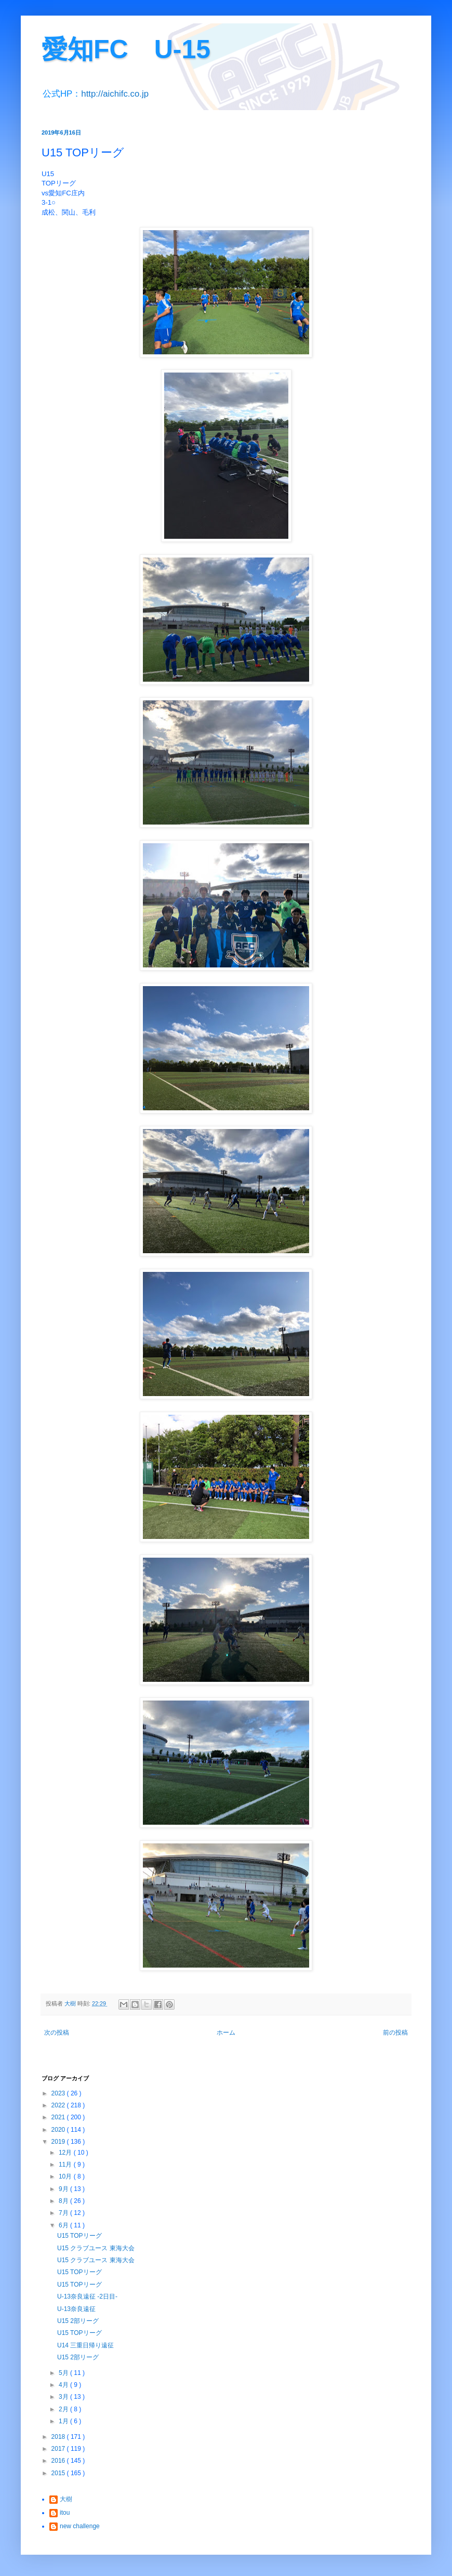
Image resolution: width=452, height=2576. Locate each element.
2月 (64, 2409)
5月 (64, 2372)
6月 (64, 2225)
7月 (64, 2212)
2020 (59, 2129)
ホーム (226, 2032)
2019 (59, 2141)
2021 (59, 2117)
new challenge (80, 2526)
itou (65, 2512)
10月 (66, 2176)
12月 (66, 2152)
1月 (64, 2421)
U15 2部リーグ (78, 2321)
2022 (59, 2105)
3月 (64, 2396)
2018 (59, 2436)
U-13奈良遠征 (76, 2309)
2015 (59, 2473)
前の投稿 (395, 2032)
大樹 (66, 2499)
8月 (64, 2201)
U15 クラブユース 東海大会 (96, 2248)
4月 (64, 2384)
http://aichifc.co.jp (115, 94)
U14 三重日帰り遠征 (85, 2345)
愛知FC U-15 (126, 49)
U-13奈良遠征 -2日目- (87, 2296)
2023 (59, 2093)
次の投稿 (56, 2032)
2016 (59, 2460)
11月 (66, 2164)
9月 (64, 2189)
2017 (59, 2448)
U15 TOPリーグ (79, 2235)
